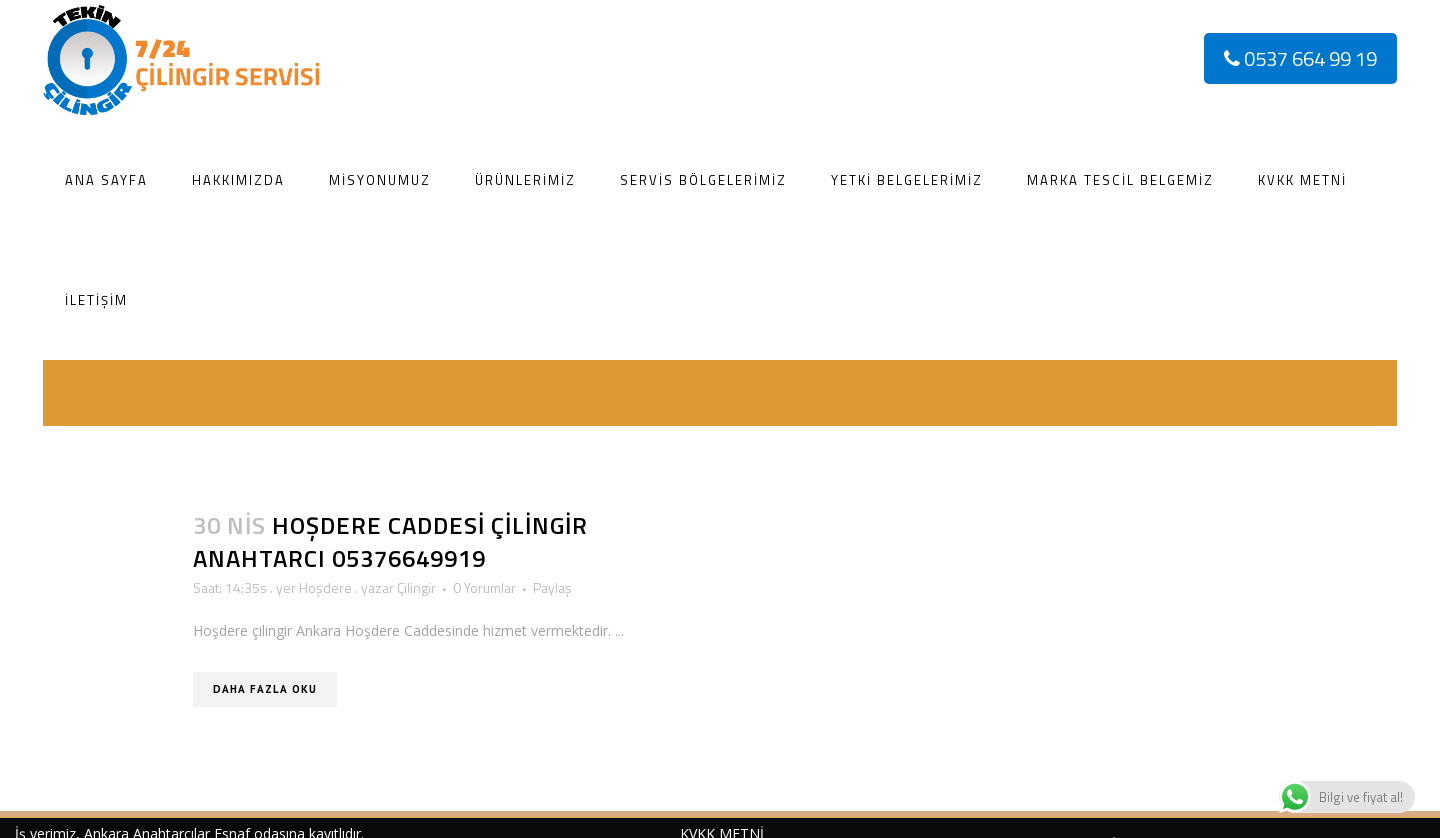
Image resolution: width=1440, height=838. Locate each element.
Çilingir (416, 587)
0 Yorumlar (484, 587)
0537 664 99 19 (1300, 58)
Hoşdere (325, 587)
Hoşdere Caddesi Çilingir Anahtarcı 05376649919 (390, 541)
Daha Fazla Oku (265, 689)
